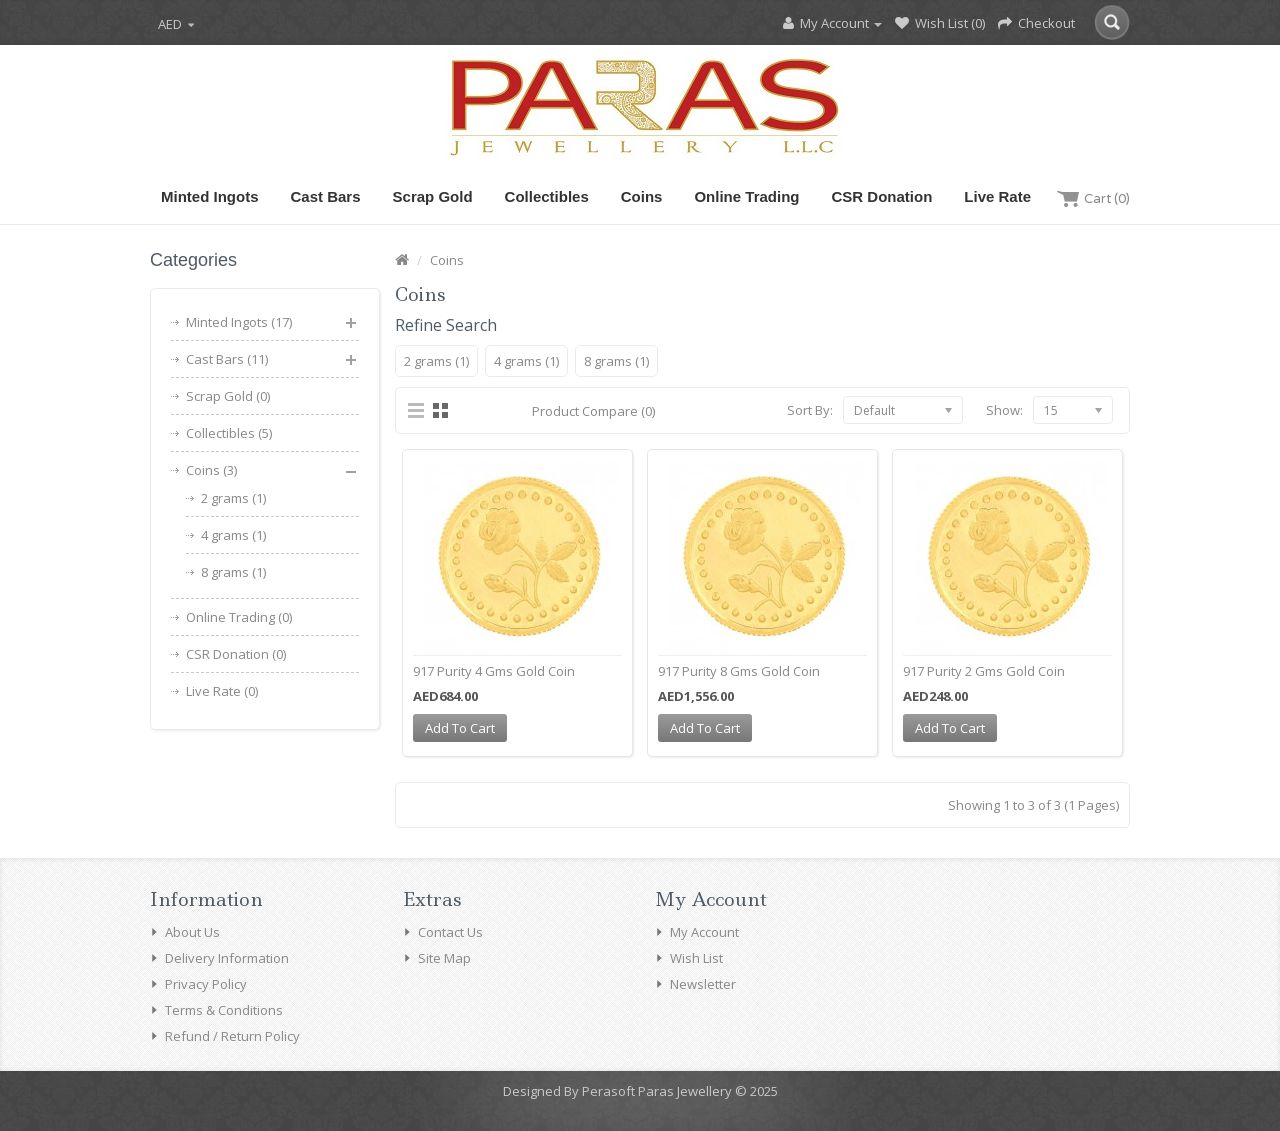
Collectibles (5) (229, 433)
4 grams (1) (233, 535)
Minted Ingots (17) (239, 322)
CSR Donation (881, 196)
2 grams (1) (233, 498)
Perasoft (608, 1091)
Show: (1004, 410)
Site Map (444, 958)
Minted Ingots (210, 196)
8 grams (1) (233, 572)
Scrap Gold (433, 196)
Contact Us (450, 932)
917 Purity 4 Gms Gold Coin (494, 671)
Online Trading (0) (239, 617)
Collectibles (547, 196)
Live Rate (997, 196)
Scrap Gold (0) (228, 396)
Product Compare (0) (593, 411)
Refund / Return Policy (232, 1036)
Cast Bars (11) (227, 359)
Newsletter (703, 984)
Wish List (696, 958)
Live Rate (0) (222, 691)
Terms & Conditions (224, 1010)
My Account (704, 932)
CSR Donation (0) (236, 654)
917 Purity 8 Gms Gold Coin (739, 671)
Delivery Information (227, 958)
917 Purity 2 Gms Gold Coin (984, 671)
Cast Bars (326, 196)
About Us (192, 932)
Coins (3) (211, 470)
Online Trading (746, 196)
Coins (642, 196)
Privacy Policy (206, 984)
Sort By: (810, 410)
